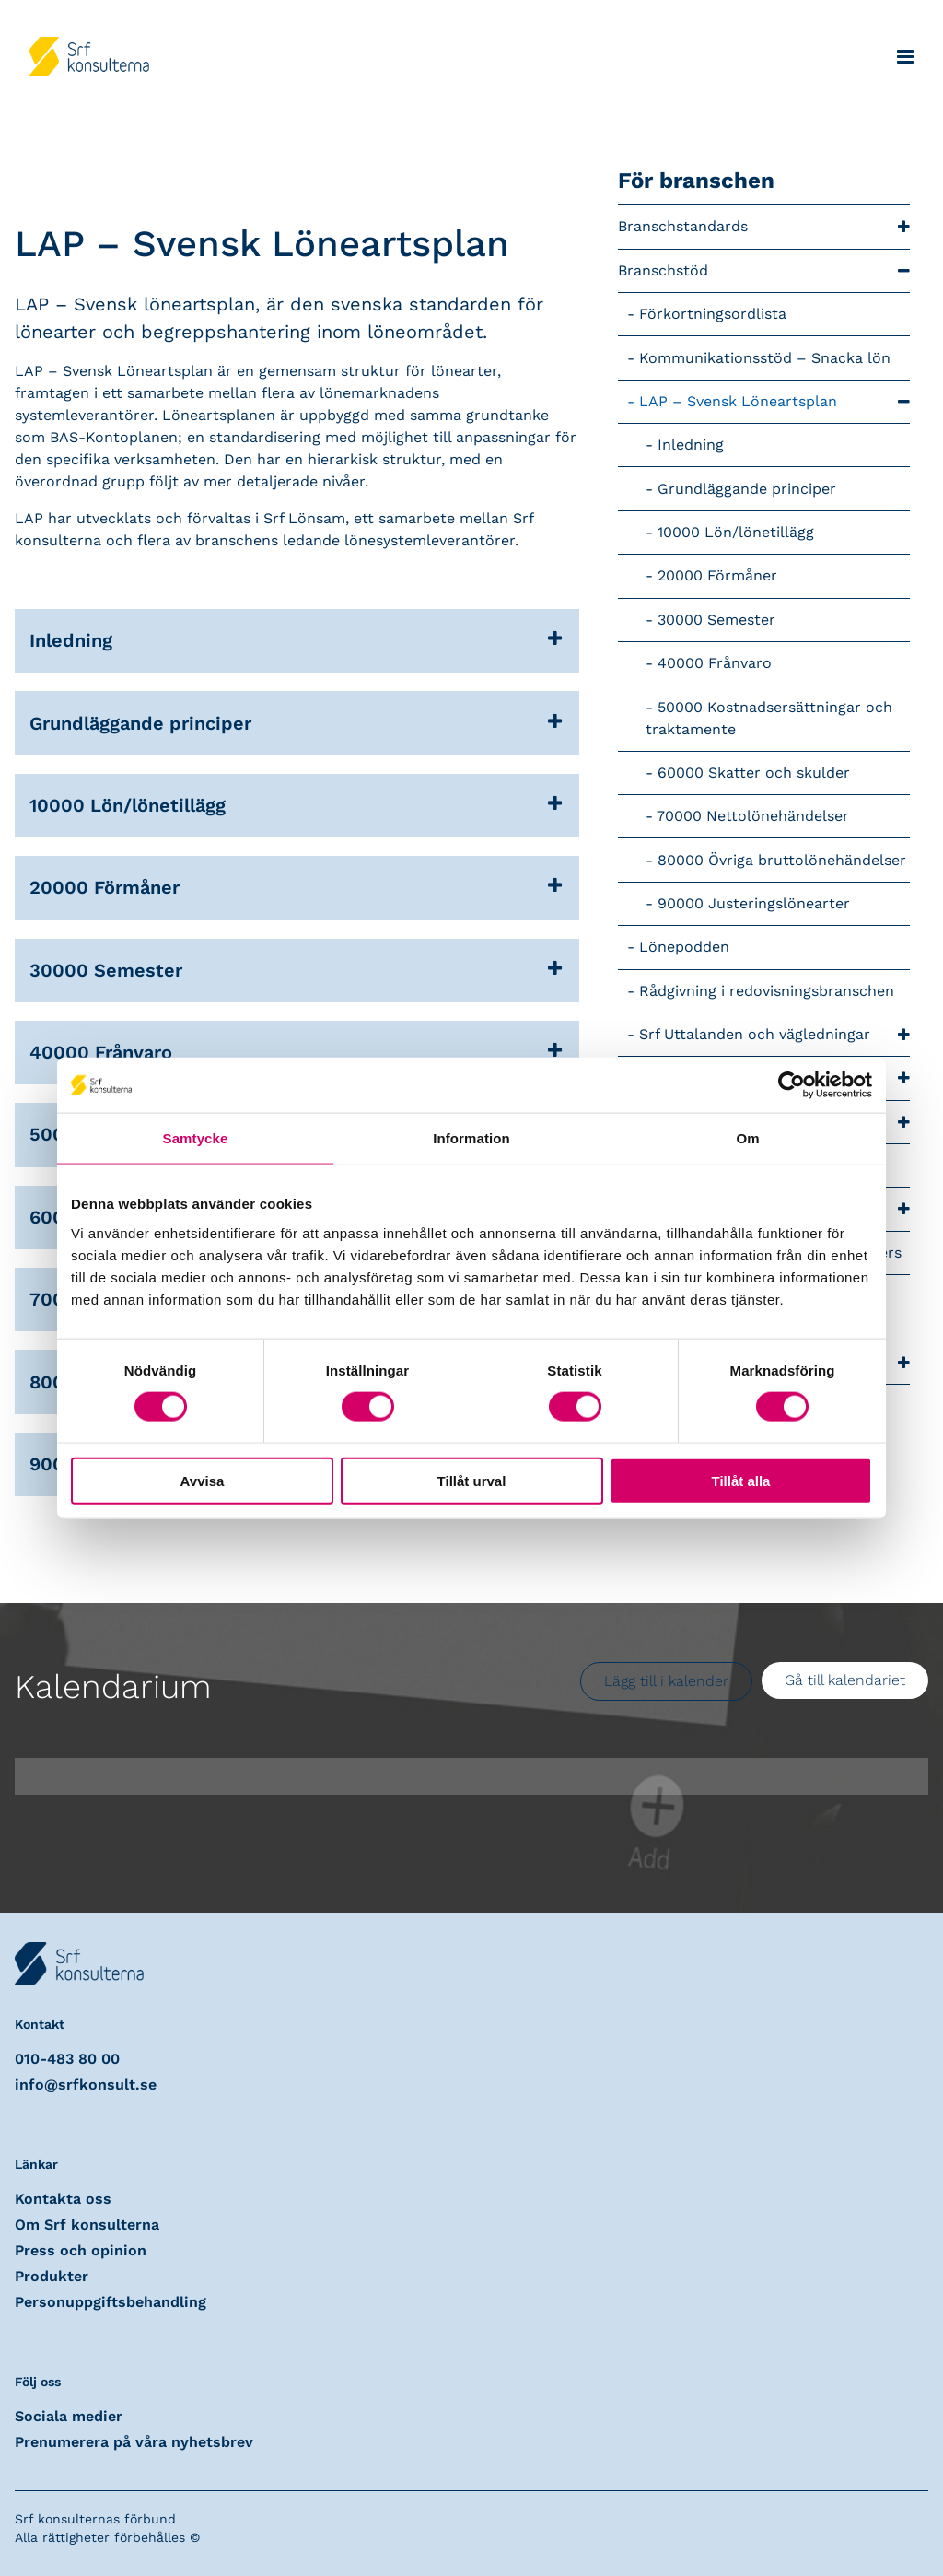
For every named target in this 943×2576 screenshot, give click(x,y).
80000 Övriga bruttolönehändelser (782, 860)
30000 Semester (716, 619)
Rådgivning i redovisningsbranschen (766, 991)
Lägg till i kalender (666, 1681)
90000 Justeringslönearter (754, 903)
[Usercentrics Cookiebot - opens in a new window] (791, 1085)
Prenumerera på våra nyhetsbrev (134, 2442)
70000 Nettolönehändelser (753, 816)
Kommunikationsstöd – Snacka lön (765, 358)
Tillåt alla (741, 1480)
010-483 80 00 (67, 2058)
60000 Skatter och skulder (754, 772)
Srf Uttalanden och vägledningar (774, 1035)
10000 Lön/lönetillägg (736, 532)
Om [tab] (747, 1138)
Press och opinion (80, 2250)
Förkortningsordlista (712, 313)
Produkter (51, 2276)
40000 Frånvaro (715, 663)
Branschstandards (764, 227)
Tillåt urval (471, 1480)
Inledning (691, 444)
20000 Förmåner (717, 575)
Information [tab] (471, 1138)
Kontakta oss (63, 2198)
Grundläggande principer (747, 489)
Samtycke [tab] (195, 1138)
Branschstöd (764, 271)
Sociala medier (68, 2416)
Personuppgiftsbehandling (110, 2302)
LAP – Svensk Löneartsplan (774, 402)
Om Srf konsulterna (87, 2224)
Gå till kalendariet (845, 1680)
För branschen (696, 180)
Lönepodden (684, 946)
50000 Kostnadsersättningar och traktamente (769, 718)
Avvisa (202, 1480)
